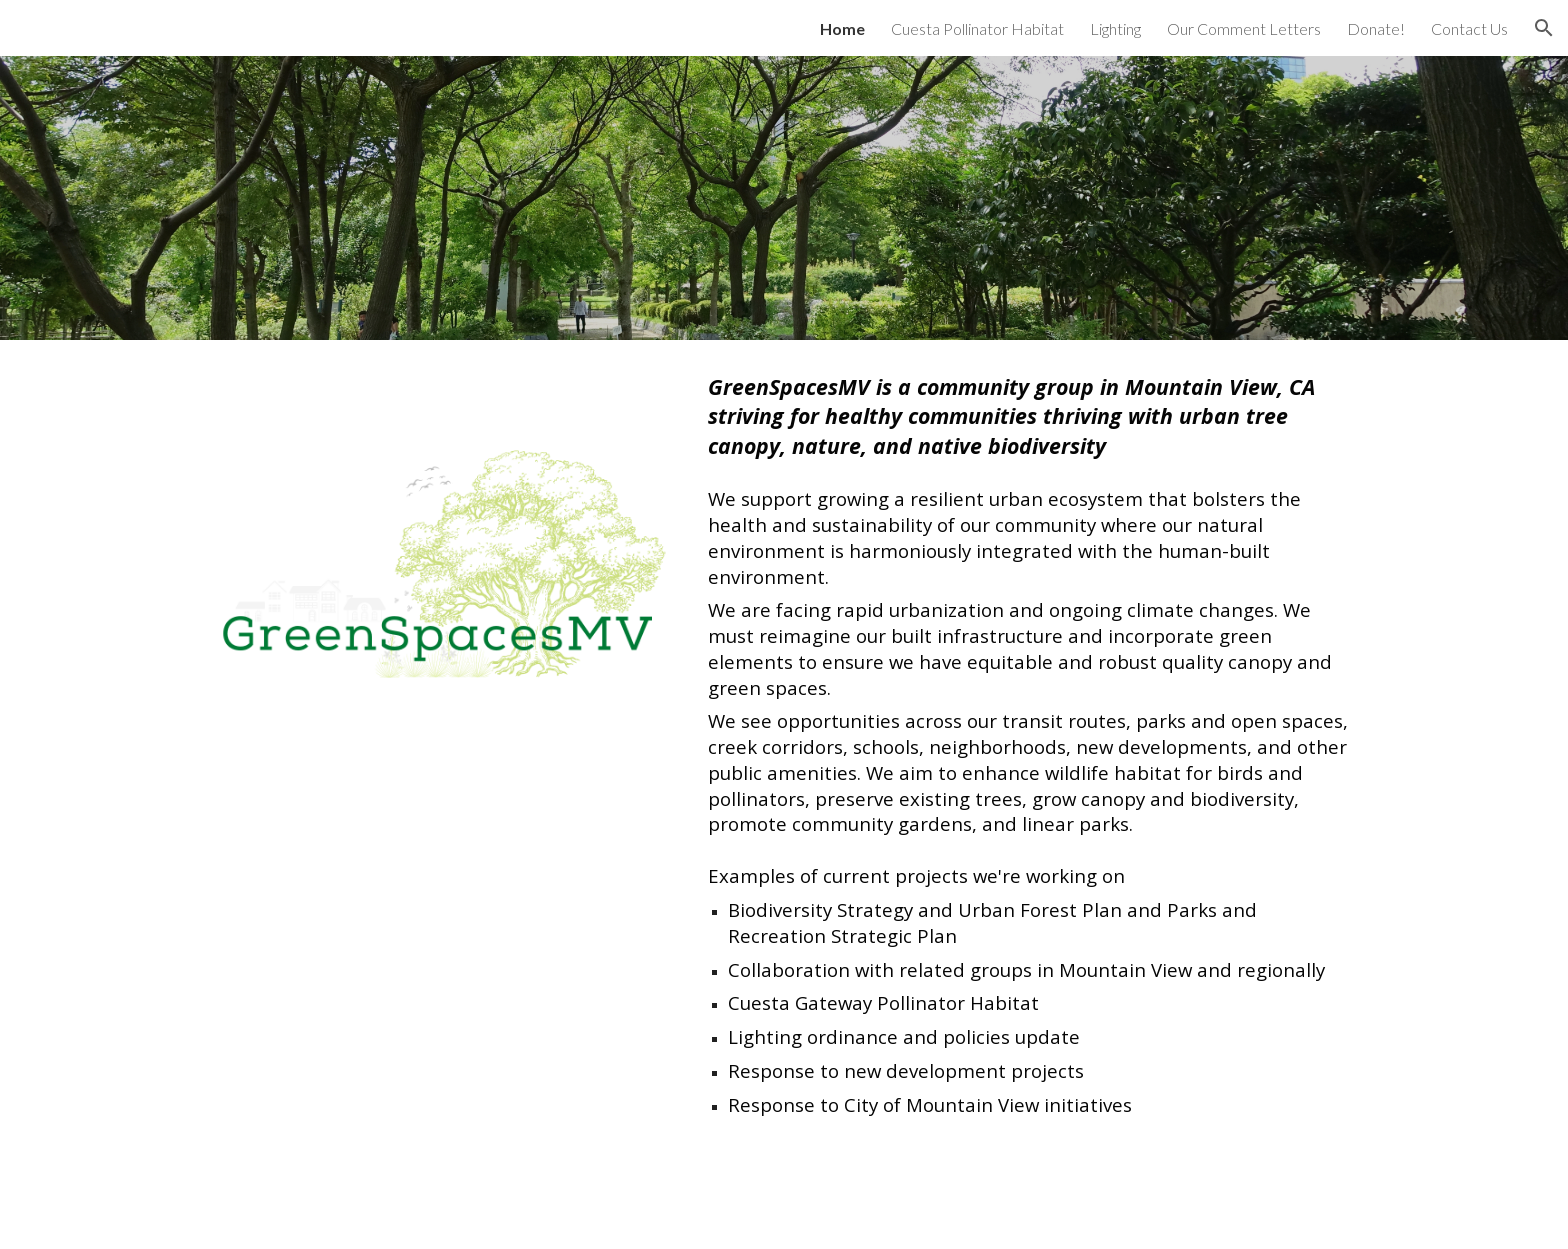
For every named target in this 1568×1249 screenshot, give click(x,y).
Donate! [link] (1376, 28)
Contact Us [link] (1469, 28)
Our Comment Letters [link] (1244, 28)
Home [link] (842, 28)
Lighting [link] (1115, 28)
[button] (1544, 28)
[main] (1030, 744)
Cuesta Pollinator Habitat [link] (977, 28)
